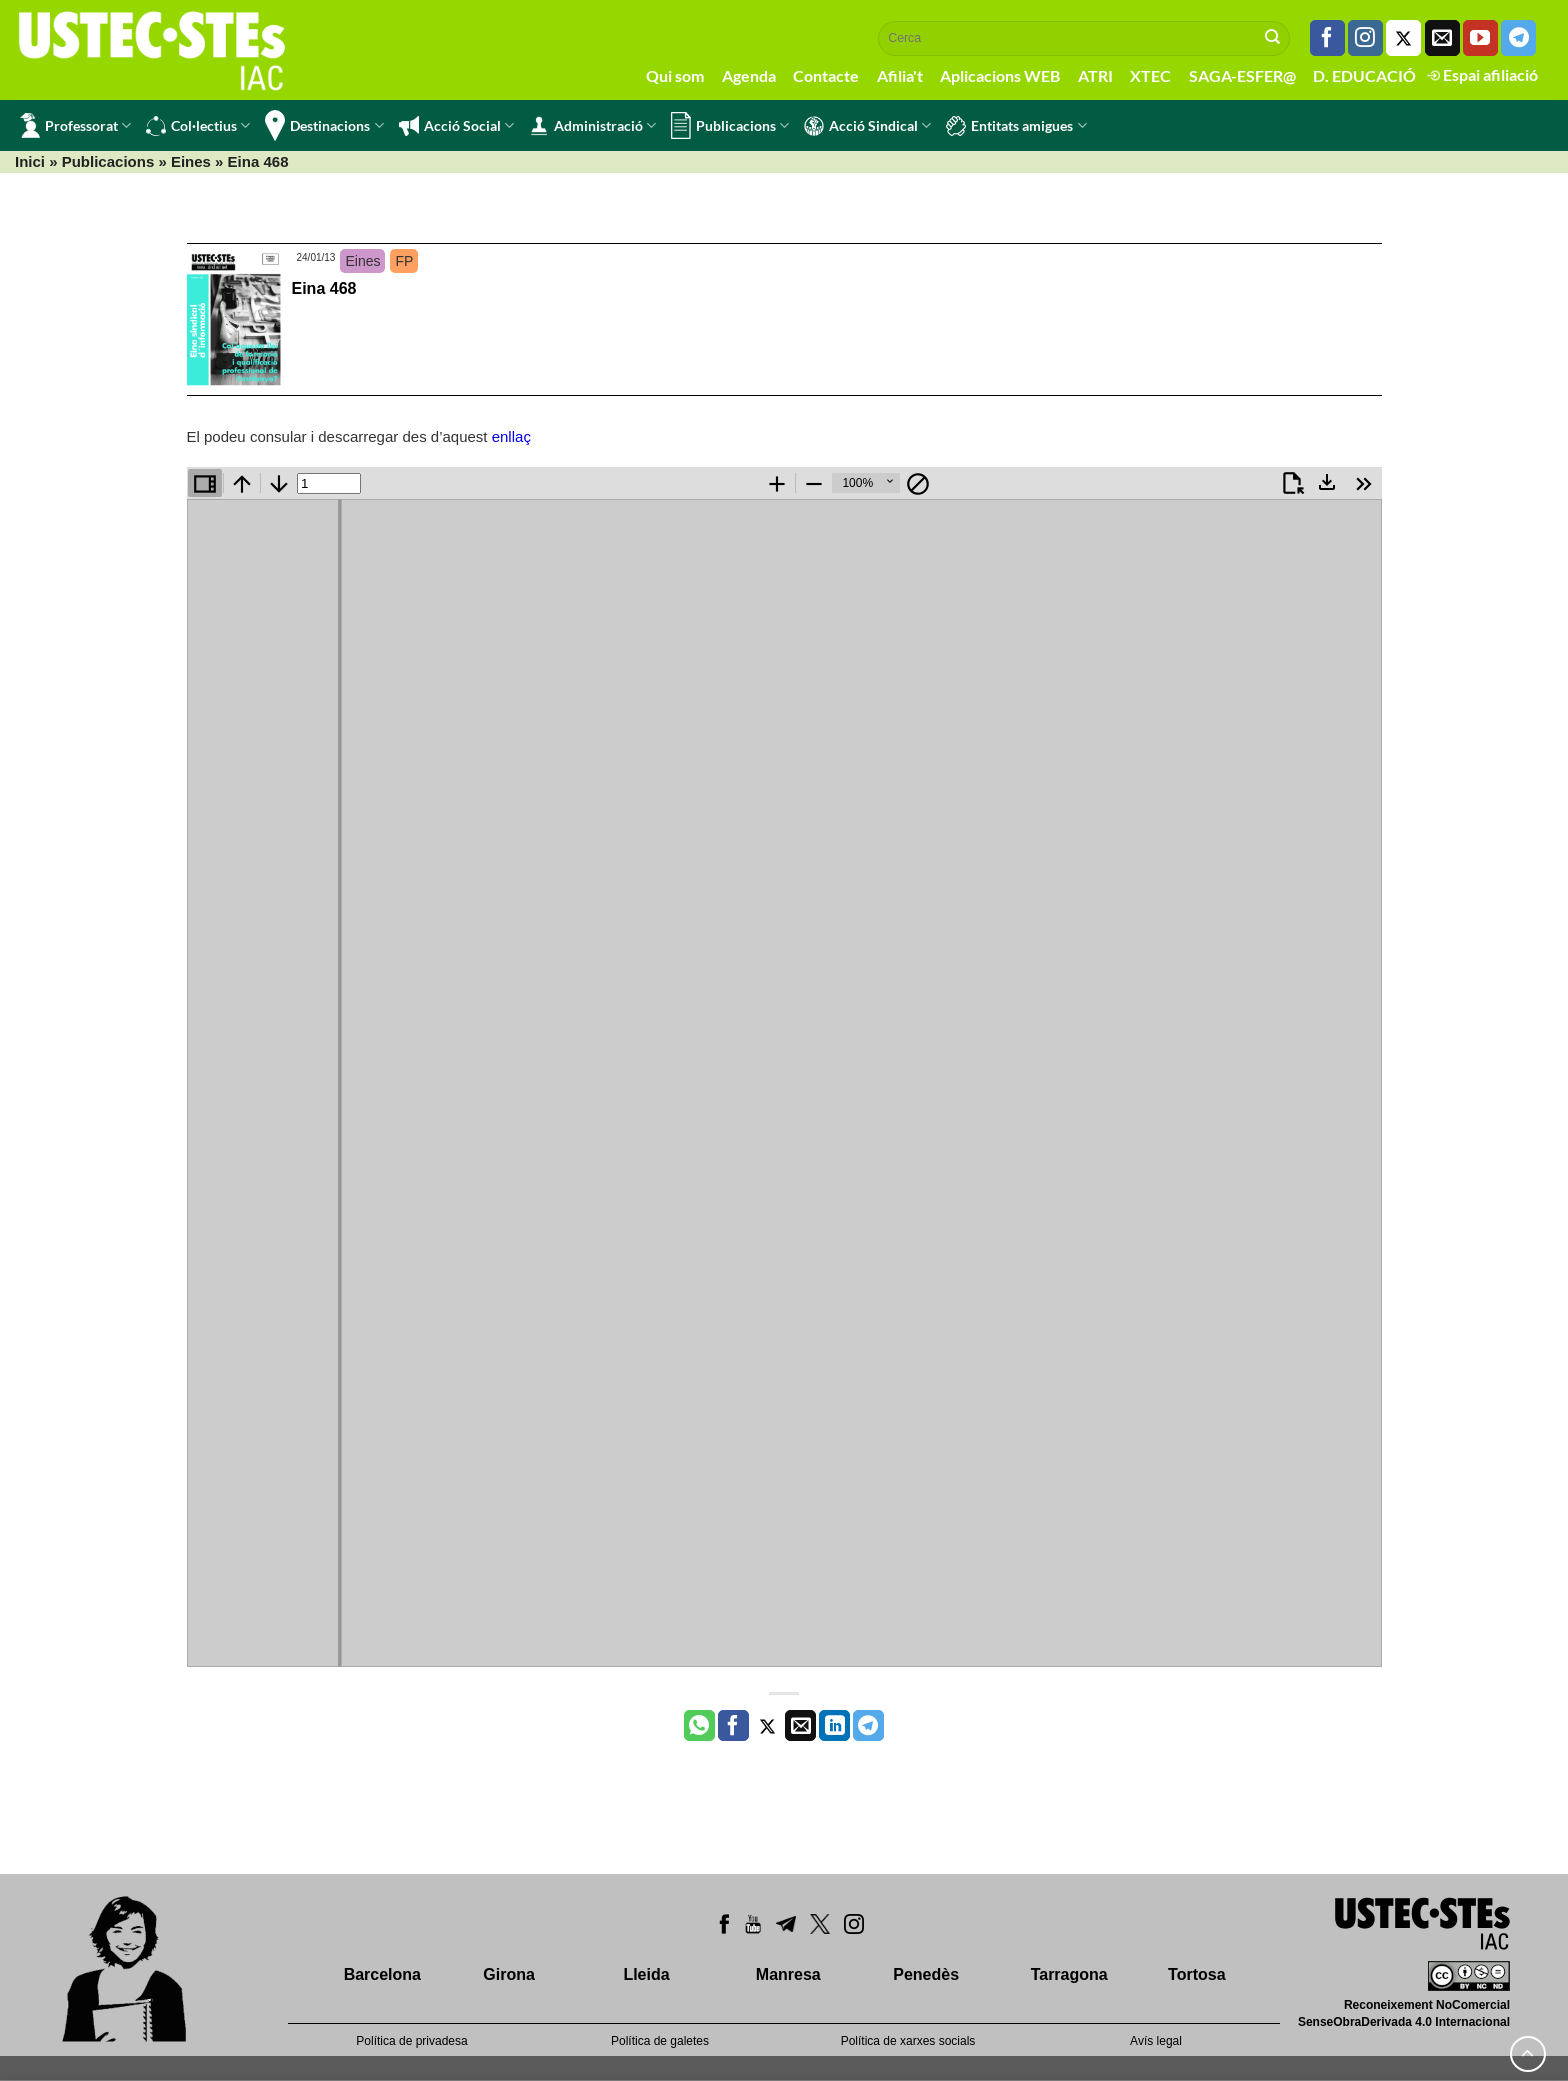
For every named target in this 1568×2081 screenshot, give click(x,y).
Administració (592, 126)
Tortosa (1196, 1974)
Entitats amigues (1016, 126)
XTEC (1150, 75)
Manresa (788, 1974)
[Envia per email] (800, 1726)
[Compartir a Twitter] (767, 1726)
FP (404, 261)
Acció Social (456, 126)
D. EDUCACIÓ (1364, 75)
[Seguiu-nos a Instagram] (1365, 38)
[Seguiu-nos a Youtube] (1480, 38)
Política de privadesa (411, 2041)
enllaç (511, 436)
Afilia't (900, 75)
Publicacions (730, 125)
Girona (509, 1974)
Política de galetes (660, 2041)
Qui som (675, 75)
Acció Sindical (867, 126)
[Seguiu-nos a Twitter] (1403, 38)
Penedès (926, 1974)
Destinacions (324, 125)
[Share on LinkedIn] (834, 1726)
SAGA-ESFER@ (1242, 75)
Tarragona (1069, 1974)
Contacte (826, 75)
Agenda (749, 75)
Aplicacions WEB (1000, 75)
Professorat (75, 125)
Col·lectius (198, 126)
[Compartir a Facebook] (733, 1726)
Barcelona (382, 1974)
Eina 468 (324, 288)
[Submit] (1273, 38)
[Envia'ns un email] (1442, 38)
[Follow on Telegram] (1518, 38)
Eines (191, 161)
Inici (30, 161)
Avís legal (1156, 2041)
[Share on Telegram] (868, 1726)
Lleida (646, 1974)
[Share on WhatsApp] (699, 1726)
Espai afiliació (1482, 74)
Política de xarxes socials (908, 2041)
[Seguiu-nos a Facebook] (1327, 38)
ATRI (1095, 75)
